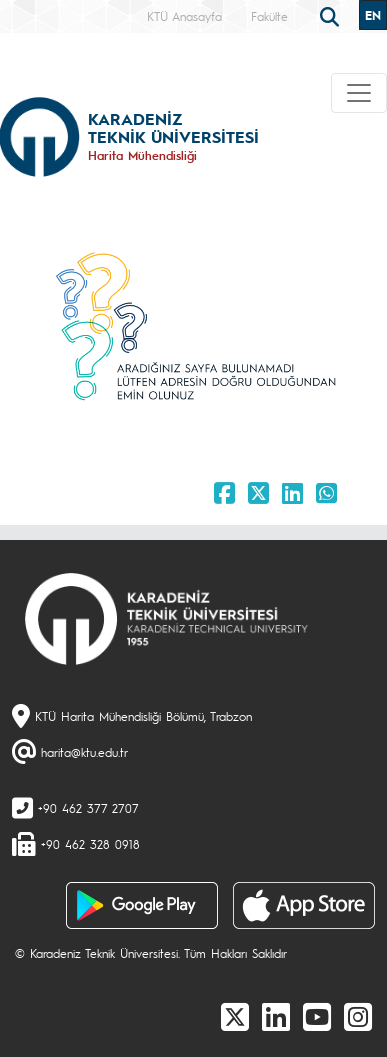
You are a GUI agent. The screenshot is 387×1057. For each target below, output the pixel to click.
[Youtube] (317, 1016)
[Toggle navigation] (359, 93)
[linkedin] (276, 1016)
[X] (235, 1016)
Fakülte (269, 16)
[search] (332, 15)
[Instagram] (358, 1016)
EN (373, 15)
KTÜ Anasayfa (184, 16)
